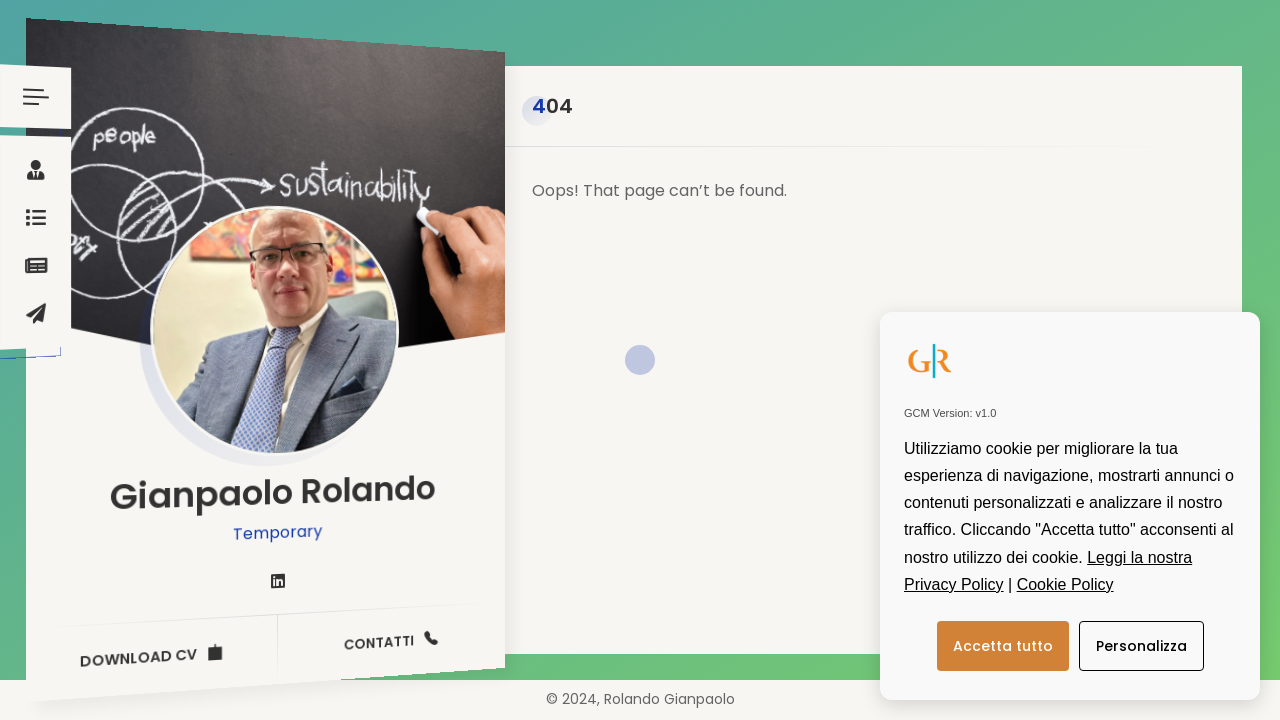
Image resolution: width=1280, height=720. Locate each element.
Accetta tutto (1003, 646)
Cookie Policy (1065, 584)
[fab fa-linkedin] (278, 582)
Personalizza (1141, 646)
